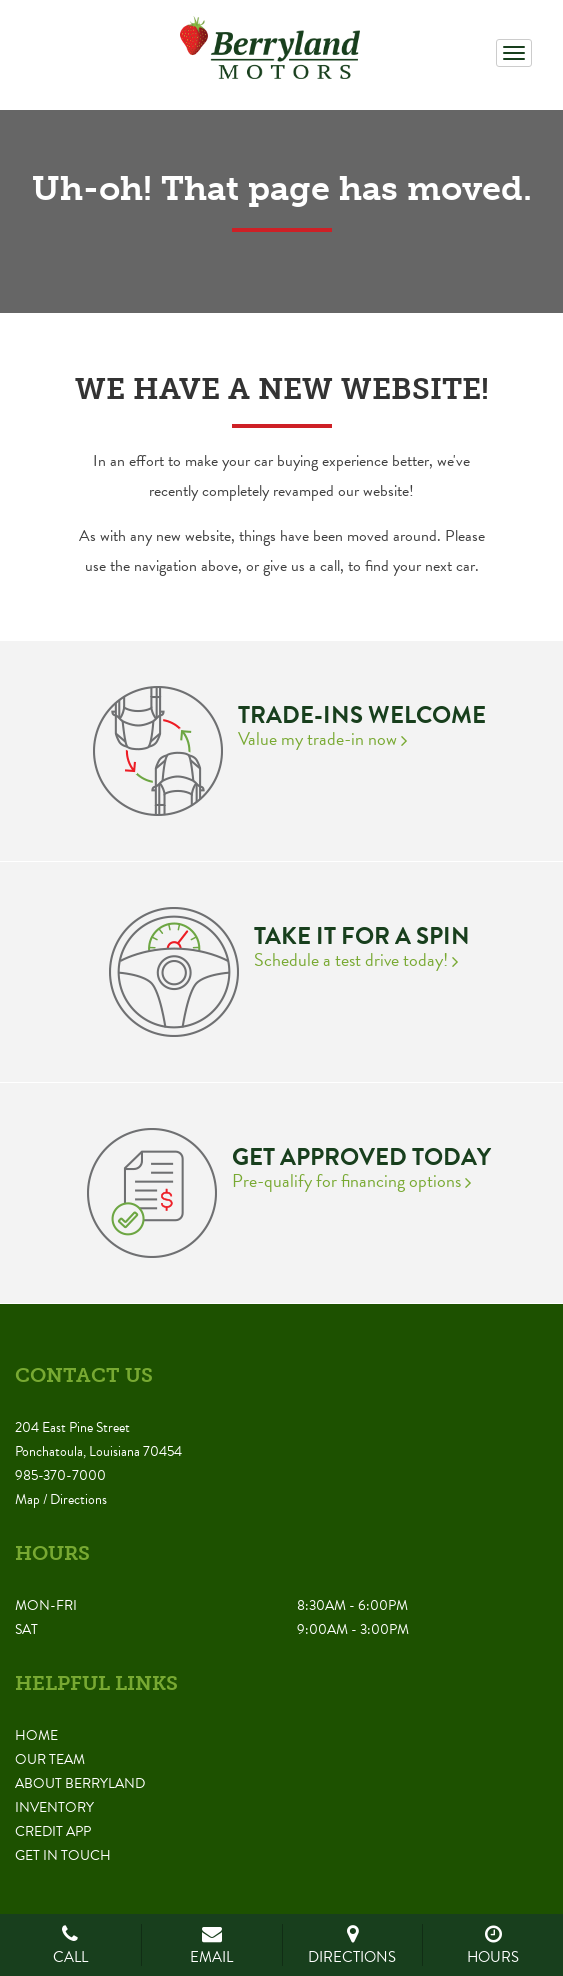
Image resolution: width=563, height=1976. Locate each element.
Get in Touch (63, 1855)
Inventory (54, 1807)
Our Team (50, 1759)
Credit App (53, 1831)
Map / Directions (61, 1499)
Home (36, 1735)
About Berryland (80, 1783)
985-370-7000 (60, 1475)
